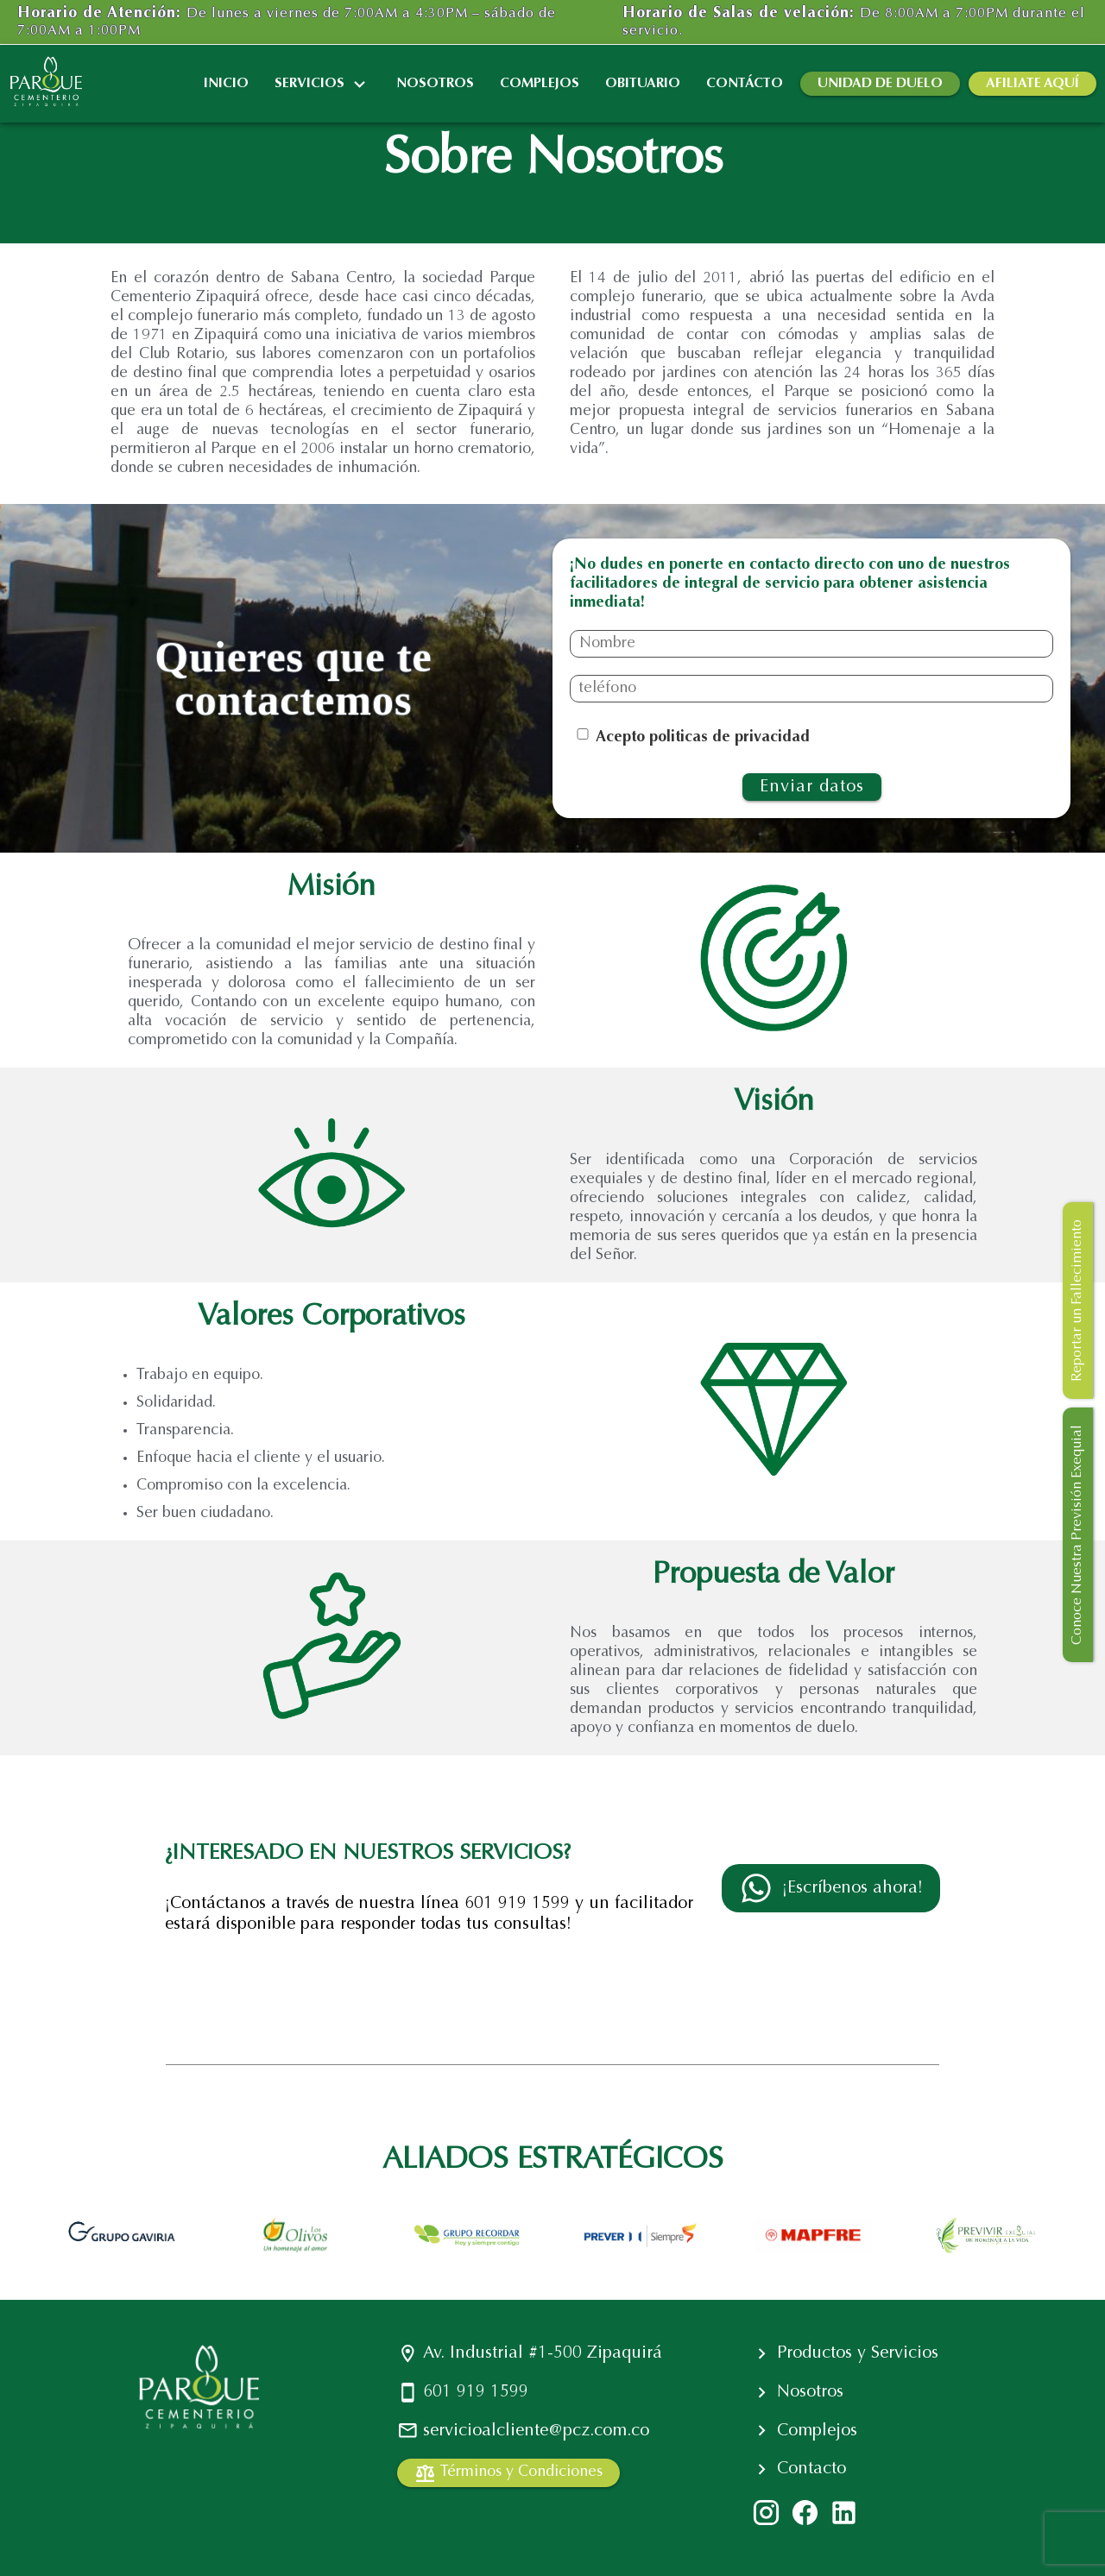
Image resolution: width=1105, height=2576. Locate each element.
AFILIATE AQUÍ (1032, 84)
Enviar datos (812, 787)
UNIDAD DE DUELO (880, 84)
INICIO (226, 84)
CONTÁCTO (744, 84)
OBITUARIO (642, 84)
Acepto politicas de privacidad (703, 738)
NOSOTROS (435, 84)
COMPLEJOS (539, 84)
